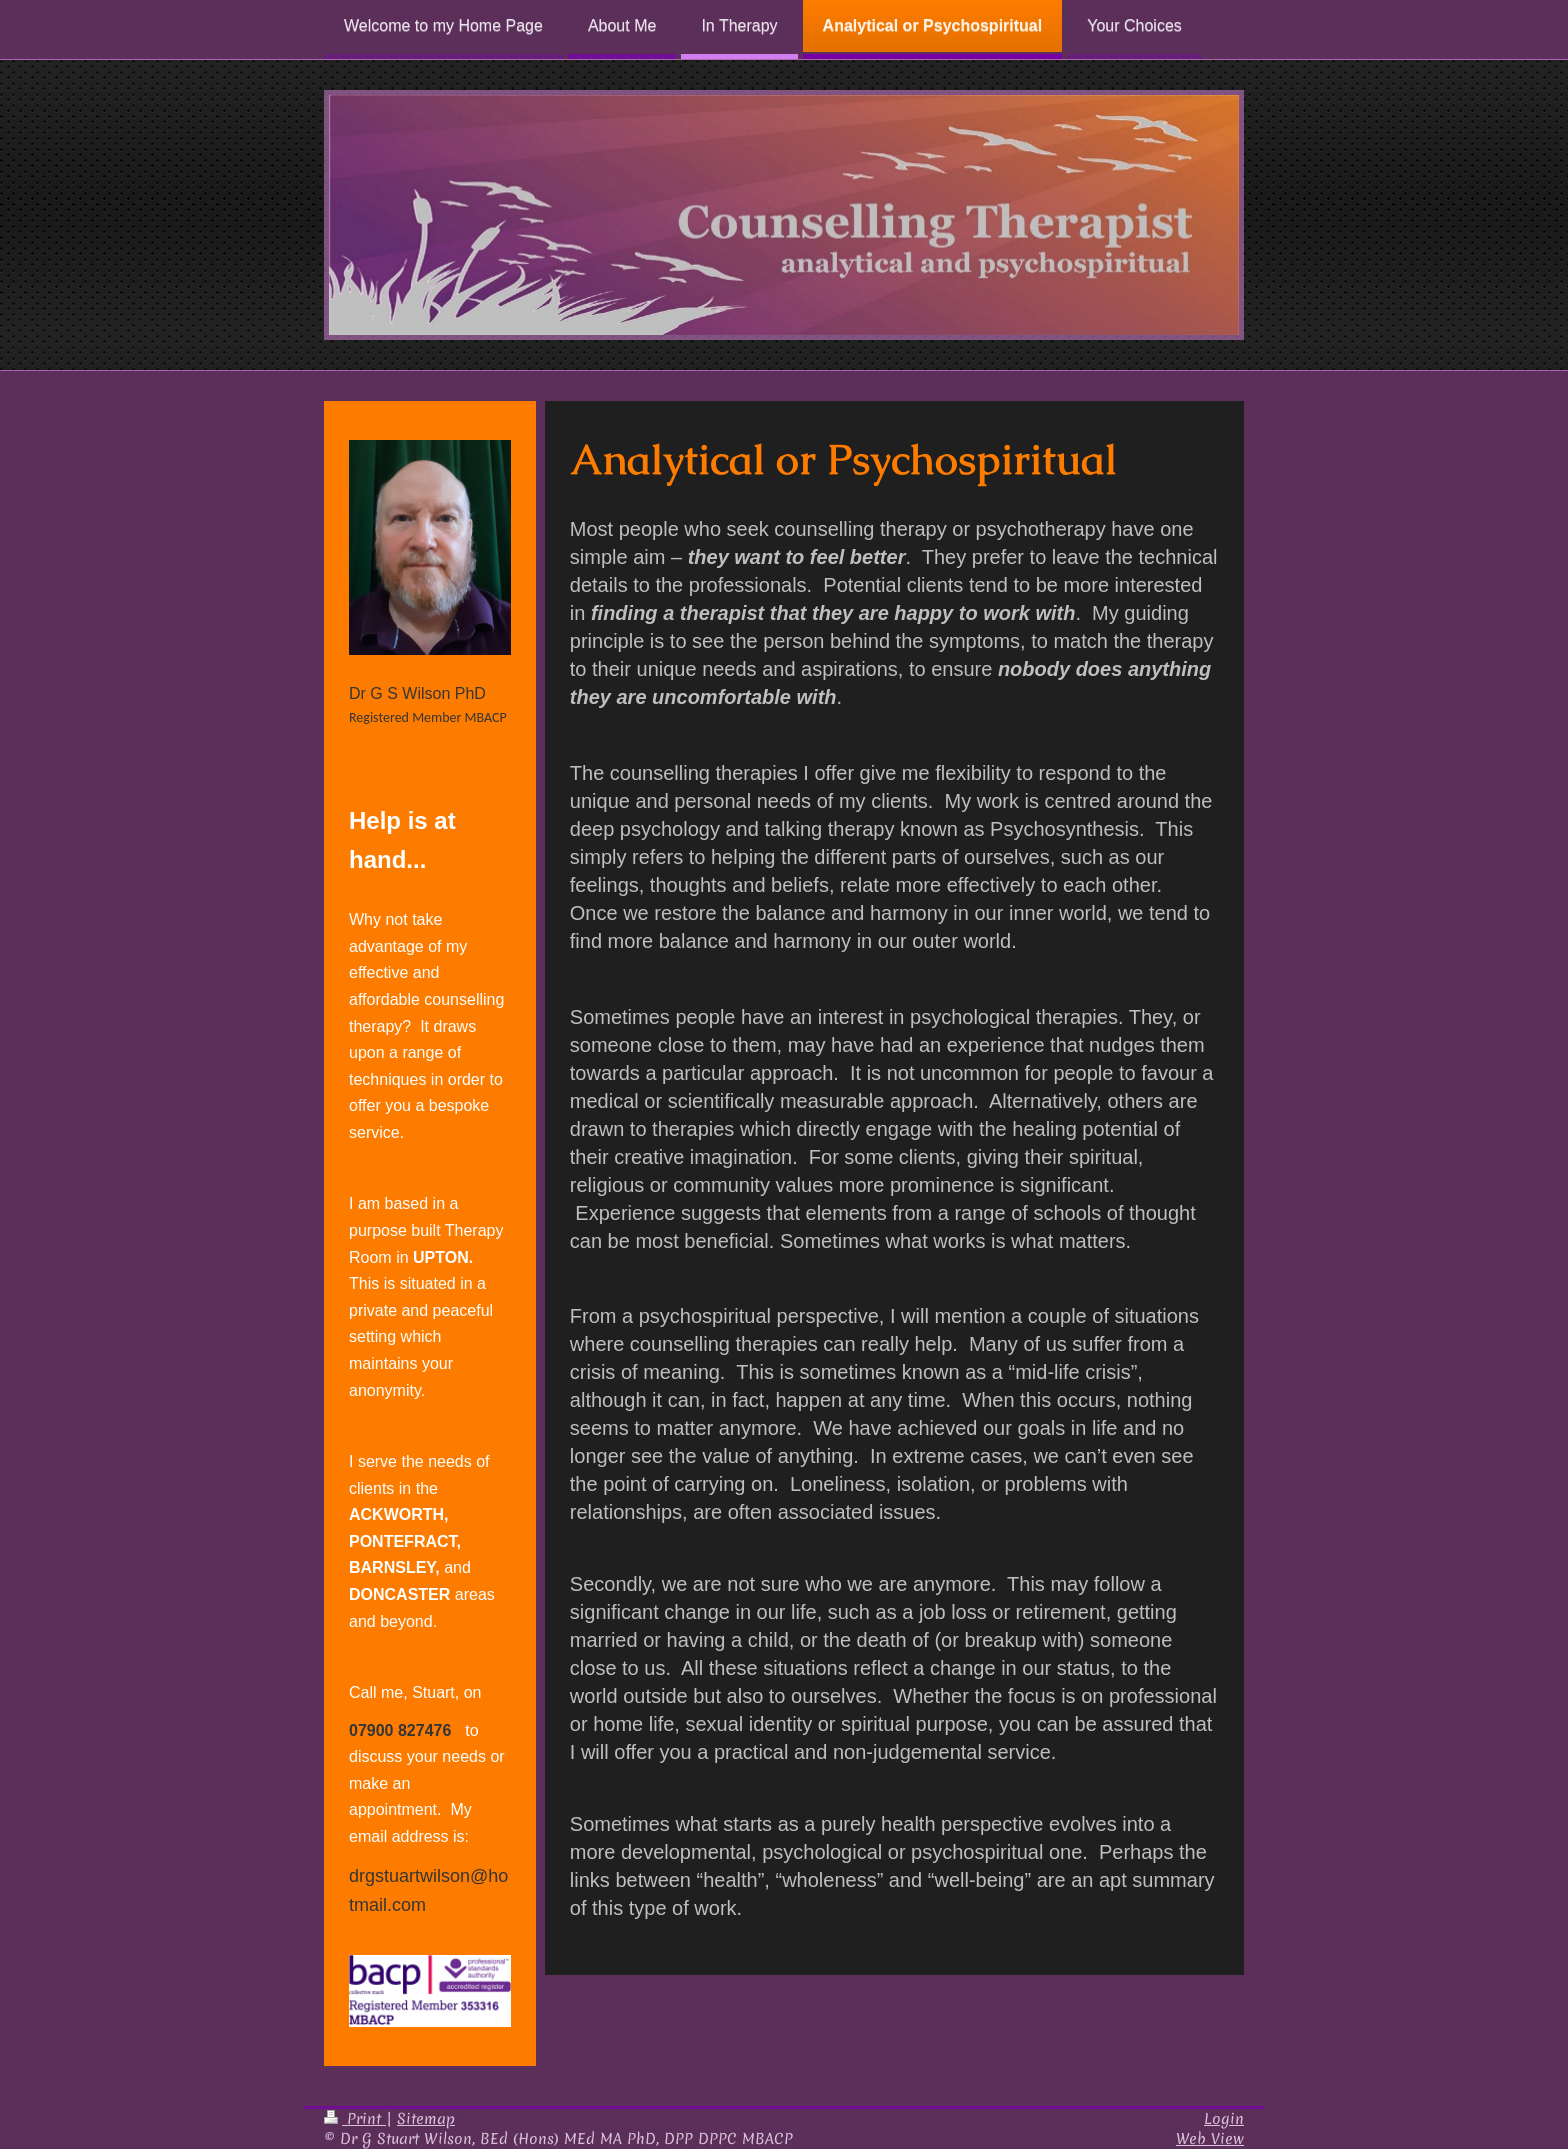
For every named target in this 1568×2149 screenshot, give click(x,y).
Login (1224, 2118)
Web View (1210, 2138)
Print (355, 2118)
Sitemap (426, 2118)
